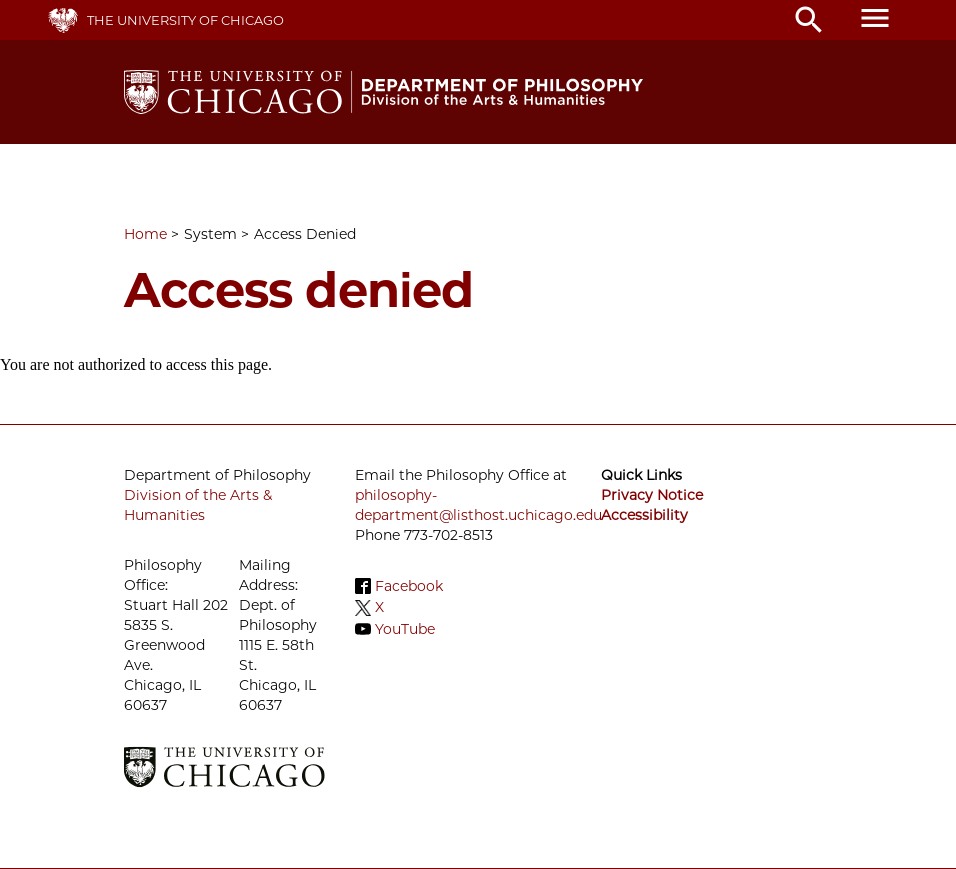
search (809, 20)
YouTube (405, 629)
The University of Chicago (185, 20)
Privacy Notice (652, 495)
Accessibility (644, 515)
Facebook (409, 586)
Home (145, 234)
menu (875, 18)
